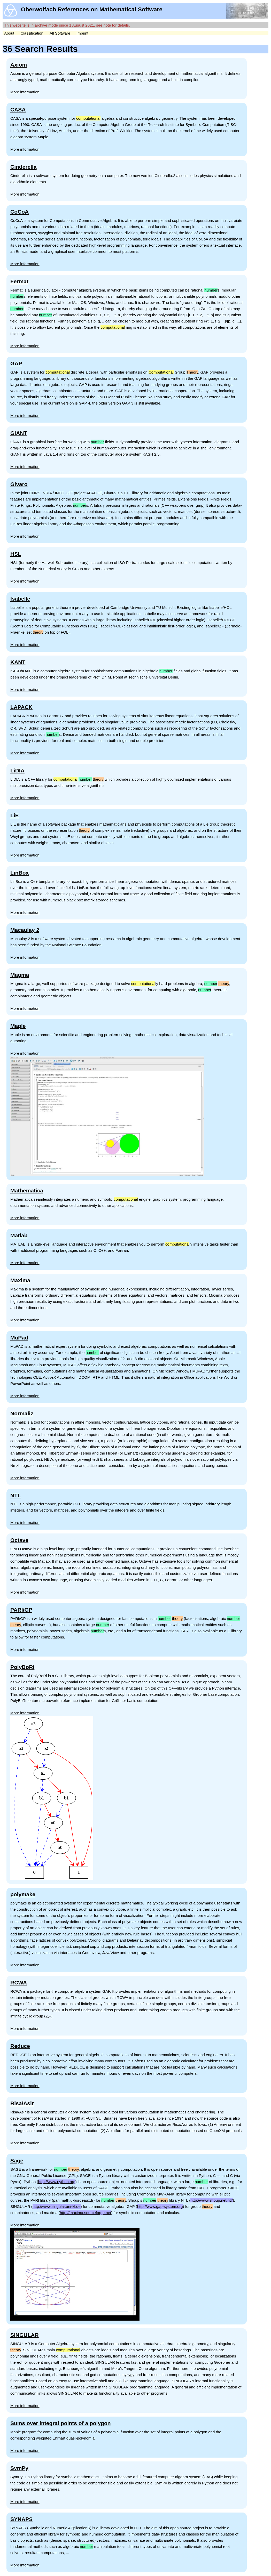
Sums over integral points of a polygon (60, 2423)
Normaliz (21, 1413)
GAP (16, 363)
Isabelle (20, 599)
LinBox (19, 873)
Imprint (82, 33)
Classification (31, 33)
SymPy (19, 2468)
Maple (18, 1026)
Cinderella (23, 167)
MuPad (19, 1338)
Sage (16, 2160)
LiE (14, 815)
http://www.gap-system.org (160, 2206)
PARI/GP (21, 1610)
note (107, 25)
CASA (18, 109)
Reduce (20, 2046)
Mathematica (26, 1190)
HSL (15, 554)
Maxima (20, 1280)
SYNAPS (21, 2519)
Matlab (19, 1235)
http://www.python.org (56, 2181)
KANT (17, 662)
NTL (15, 1495)
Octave (19, 1540)
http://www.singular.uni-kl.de (57, 2206)
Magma (19, 975)
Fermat (19, 281)
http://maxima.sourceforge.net (85, 2212)
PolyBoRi (22, 1667)
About (9, 33)
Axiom (18, 65)
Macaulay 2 (24, 930)
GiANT (18, 433)
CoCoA (19, 212)
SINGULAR (24, 2335)
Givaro (19, 484)
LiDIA (17, 770)
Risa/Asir (22, 2103)
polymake (22, 1894)
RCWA (18, 1982)
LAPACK (21, 707)
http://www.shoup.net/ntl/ (211, 2200)
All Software (60, 33)
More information (25, 92)
